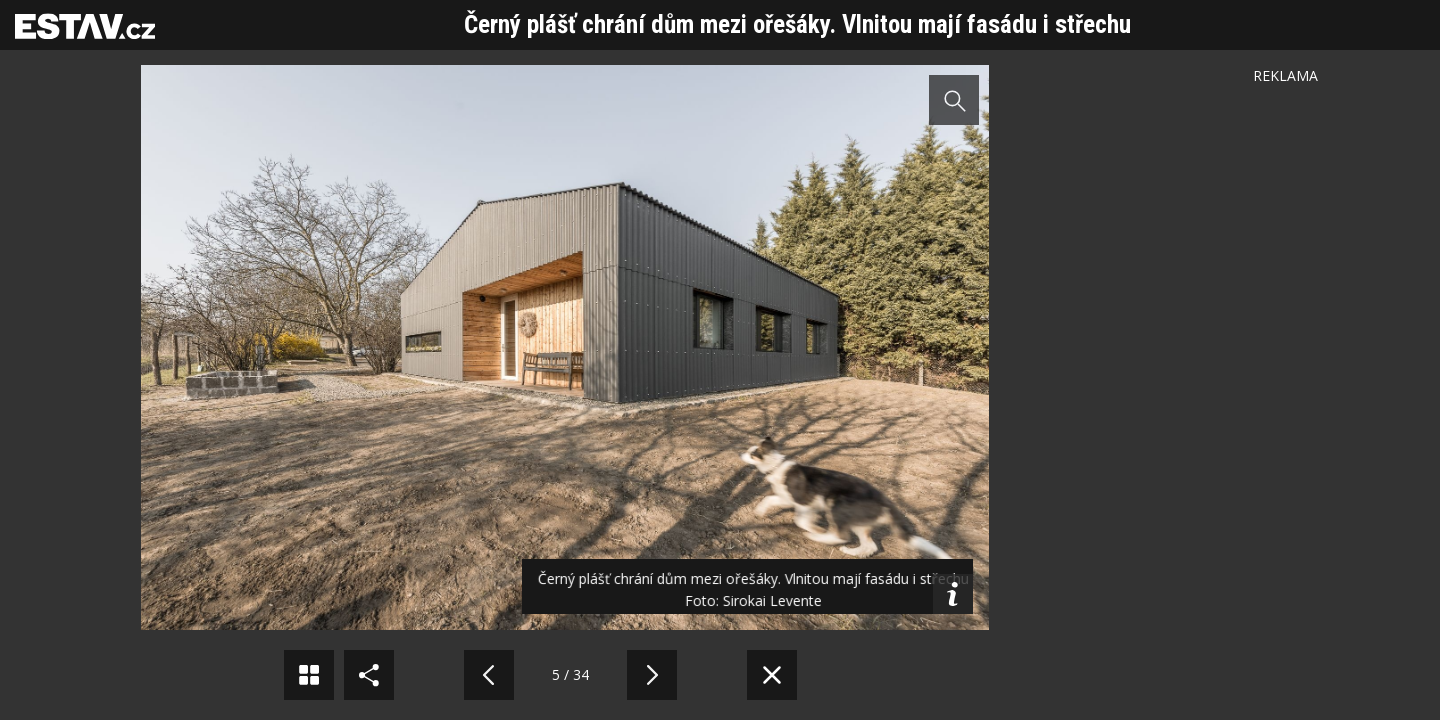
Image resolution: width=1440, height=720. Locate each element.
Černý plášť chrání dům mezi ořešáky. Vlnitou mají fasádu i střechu (797, 24)
